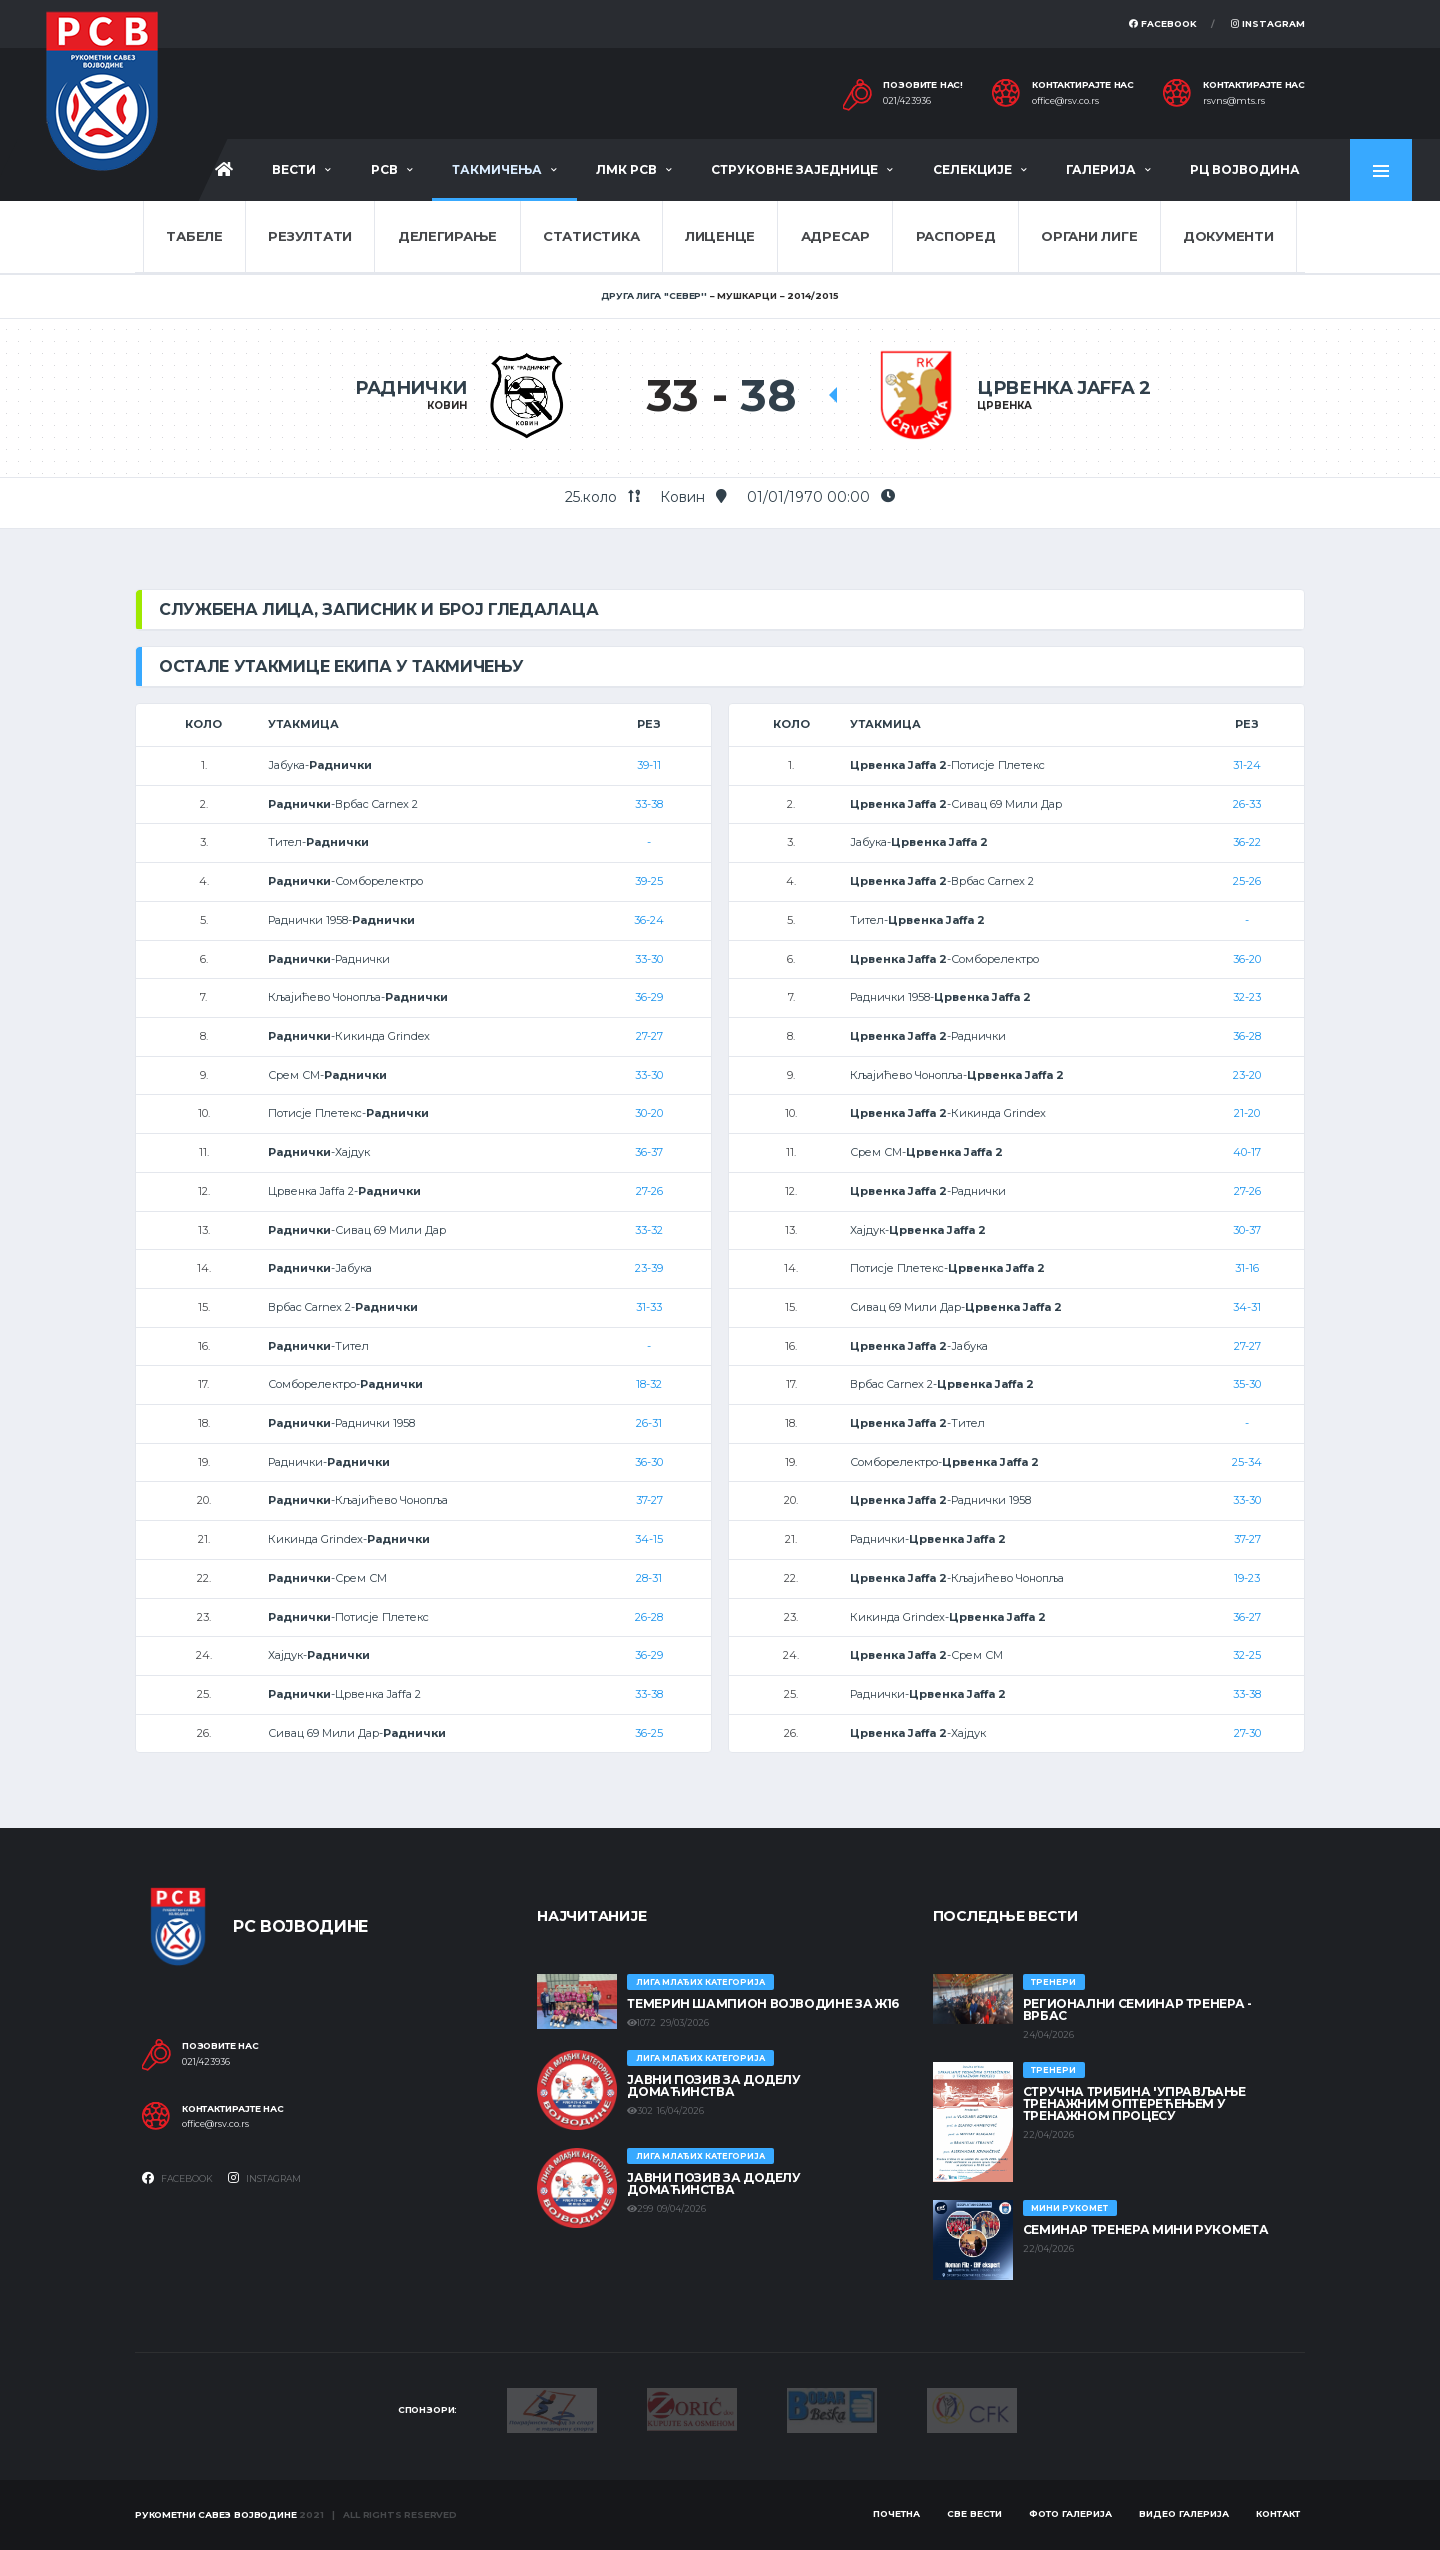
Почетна (896, 2513)
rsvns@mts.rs (1234, 101)
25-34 (1247, 1462)
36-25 (649, 1733)
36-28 (1247, 1036)
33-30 (649, 959)
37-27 (649, 1500)
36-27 (1247, 1617)
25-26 (1247, 881)
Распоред (956, 236)
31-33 (649, 1307)
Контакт (1278, 2513)
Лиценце (720, 236)
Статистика (591, 236)
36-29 (649, 997)
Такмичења (497, 169)
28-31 (649, 1578)
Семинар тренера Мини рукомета (1146, 2229)
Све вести (974, 2513)
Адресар (835, 236)
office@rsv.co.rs (1065, 101)
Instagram (1268, 23)
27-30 (1247, 1733)
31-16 (1247, 1268)
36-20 (1247, 959)
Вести (294, 169)
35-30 (1247, 1384)
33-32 (649, 1230)
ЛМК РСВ (626, 169)
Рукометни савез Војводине (216, 2514)
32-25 (1247, 1655)
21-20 (1247, 1113)
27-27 (649, 1036)
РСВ (384, 169)
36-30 (649, 1462)
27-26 (649, 1191)
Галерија (1101, 169)
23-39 (649, 1268)
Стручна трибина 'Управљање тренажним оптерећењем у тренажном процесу (1134, 2103)
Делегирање (447, 236)
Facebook (1163, 23)
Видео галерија (1184, 2513)
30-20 (649, 1113)
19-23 (1247, 1578)
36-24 (649, 920)
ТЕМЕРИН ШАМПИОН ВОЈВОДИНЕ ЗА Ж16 (762, 2003)
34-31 (1247, 1307)
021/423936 (907, 101)
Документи (1228, 236)
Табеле (194, 236)
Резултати (310, 236)
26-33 (1247, 804)
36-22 (1247, 842)
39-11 (649, 765)
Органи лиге (1089, 236)
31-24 (1247, 765)
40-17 (1247, 1152)
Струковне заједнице (794, 169)
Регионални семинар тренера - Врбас (1137, 2009)
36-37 (649, 1152)
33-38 (649, 804)
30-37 (1247, 1230)
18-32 (649, 1384)
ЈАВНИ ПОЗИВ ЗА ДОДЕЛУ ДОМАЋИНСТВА (713, 2085)
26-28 (649, 1617)
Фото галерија (1070, 2513)
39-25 (649, 881)
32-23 (1247, 997)
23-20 (1247, 1075)
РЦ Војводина (1245, 169)
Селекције (972, 169)
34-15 (649, 1539)
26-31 (649, 1423)
